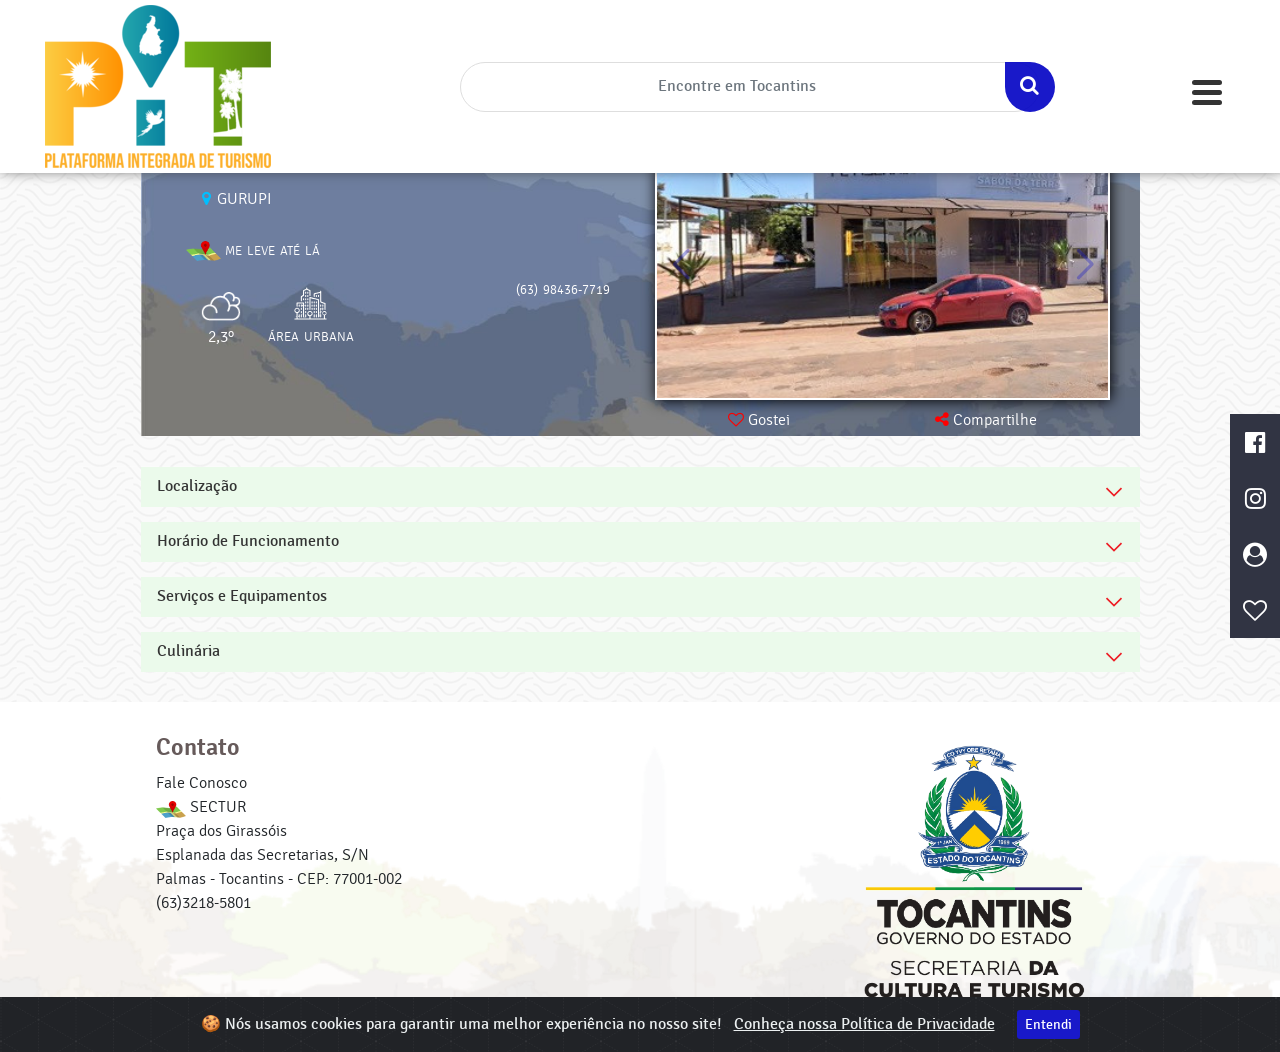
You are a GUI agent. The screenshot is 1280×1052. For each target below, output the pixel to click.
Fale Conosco (201, 783)
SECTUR (201, 807)
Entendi (1048, 1024)
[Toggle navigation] (1207, 92)
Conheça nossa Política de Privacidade (864, 1024)
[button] (1084, 265)
